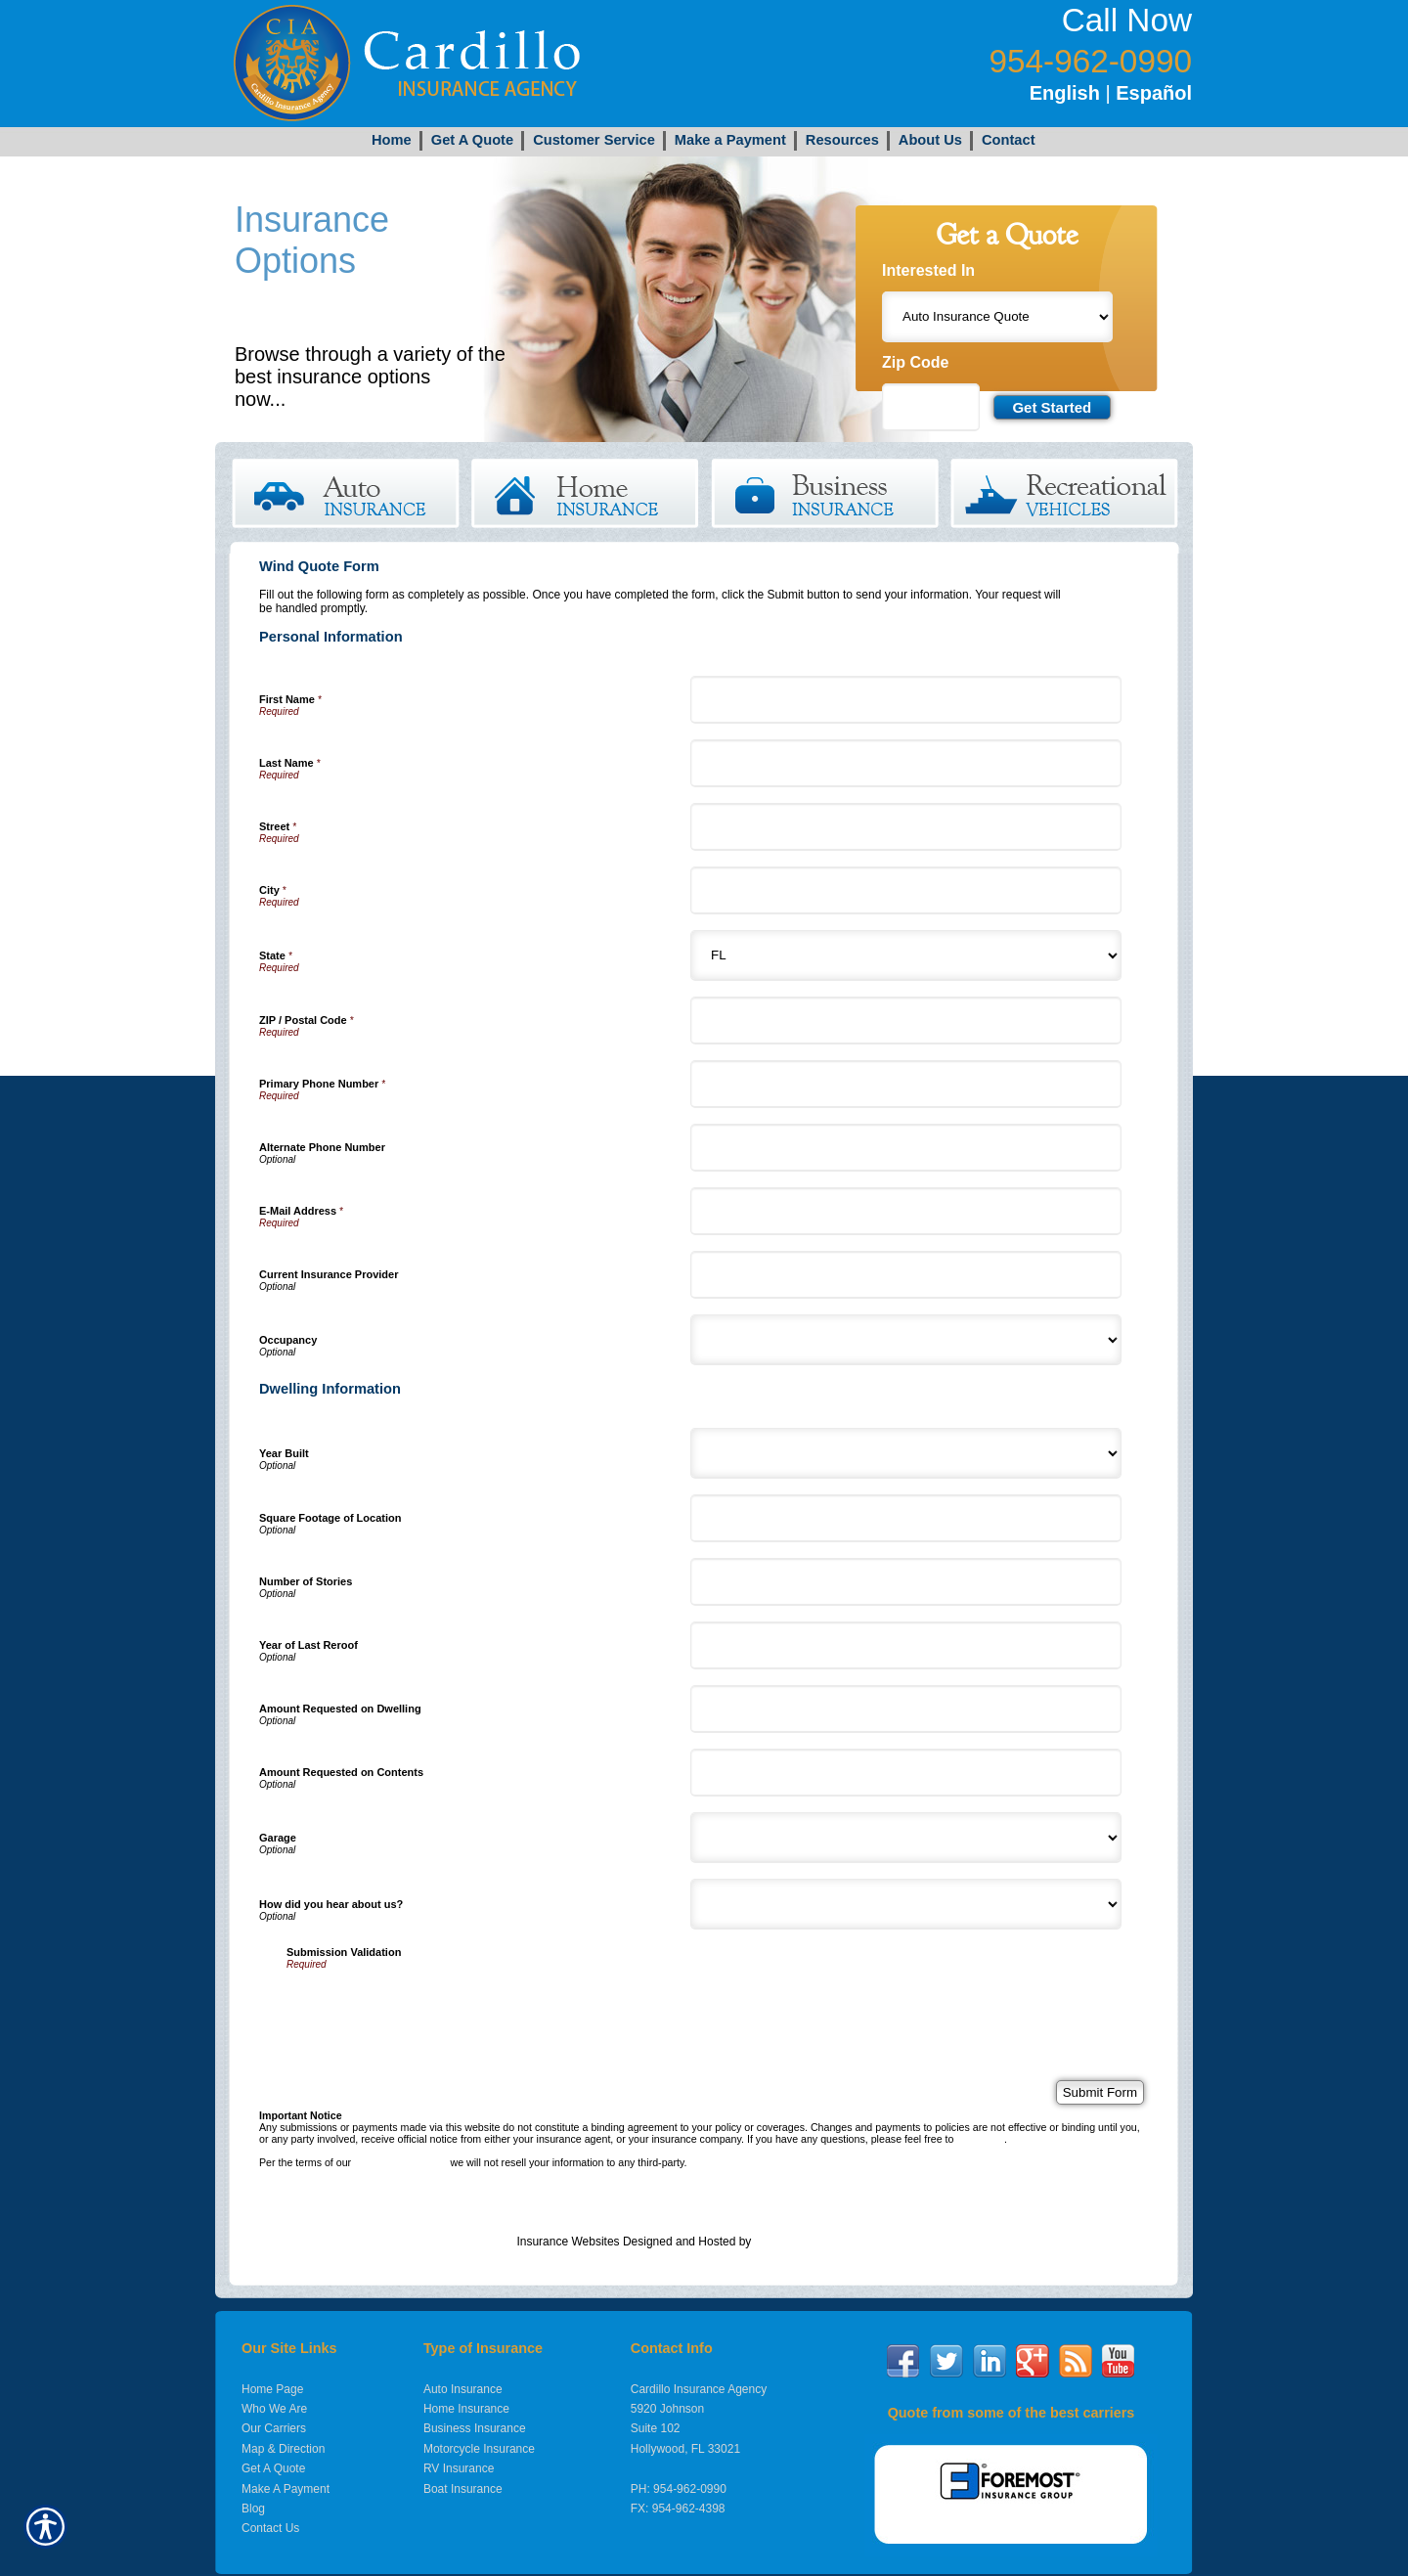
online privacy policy (400, 2162)
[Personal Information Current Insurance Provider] (906, 1275)
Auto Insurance (463, 2389)
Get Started (335, 399)
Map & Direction (283, 2449)
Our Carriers (274, 2428)
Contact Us (270, 2528)
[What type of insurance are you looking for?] (997, 316)
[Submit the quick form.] (1052, 407)
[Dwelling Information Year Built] (906, 1453)
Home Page (272, 2389)
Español (1154, 93)
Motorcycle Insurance (479, 2449)
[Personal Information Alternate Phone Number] (906, 1148)
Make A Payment (286, 2489)
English (1065, 93)
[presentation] (435, 2008)
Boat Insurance (463, 2489)
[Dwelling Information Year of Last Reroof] (906, 1645)
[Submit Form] (1100, 2092)
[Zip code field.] (931, 407)
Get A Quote (273, 2468)
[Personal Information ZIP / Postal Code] (906, 1020)
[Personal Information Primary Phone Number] (906, 1084)
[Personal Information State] (906, 955)
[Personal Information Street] (906, 827)
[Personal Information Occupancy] (906, 1339)
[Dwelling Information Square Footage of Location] (906, 1518)
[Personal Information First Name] (906, 700)
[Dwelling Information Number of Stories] (906, 1582)
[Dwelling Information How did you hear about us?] (906, 1904)
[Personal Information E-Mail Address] (906, 1211)
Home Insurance (466, 2409)
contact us (980, 2139)
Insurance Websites (567, 2241)
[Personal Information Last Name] (906, 763)
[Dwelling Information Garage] (906, 1837)
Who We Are (274, 2409)
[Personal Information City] (906, 890)
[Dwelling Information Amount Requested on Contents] (906, 1773)
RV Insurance (459, 2468)
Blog (253, 2508)
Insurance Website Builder (823, 2241)
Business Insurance (474, 2428)
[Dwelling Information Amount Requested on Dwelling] (906, 1709)
